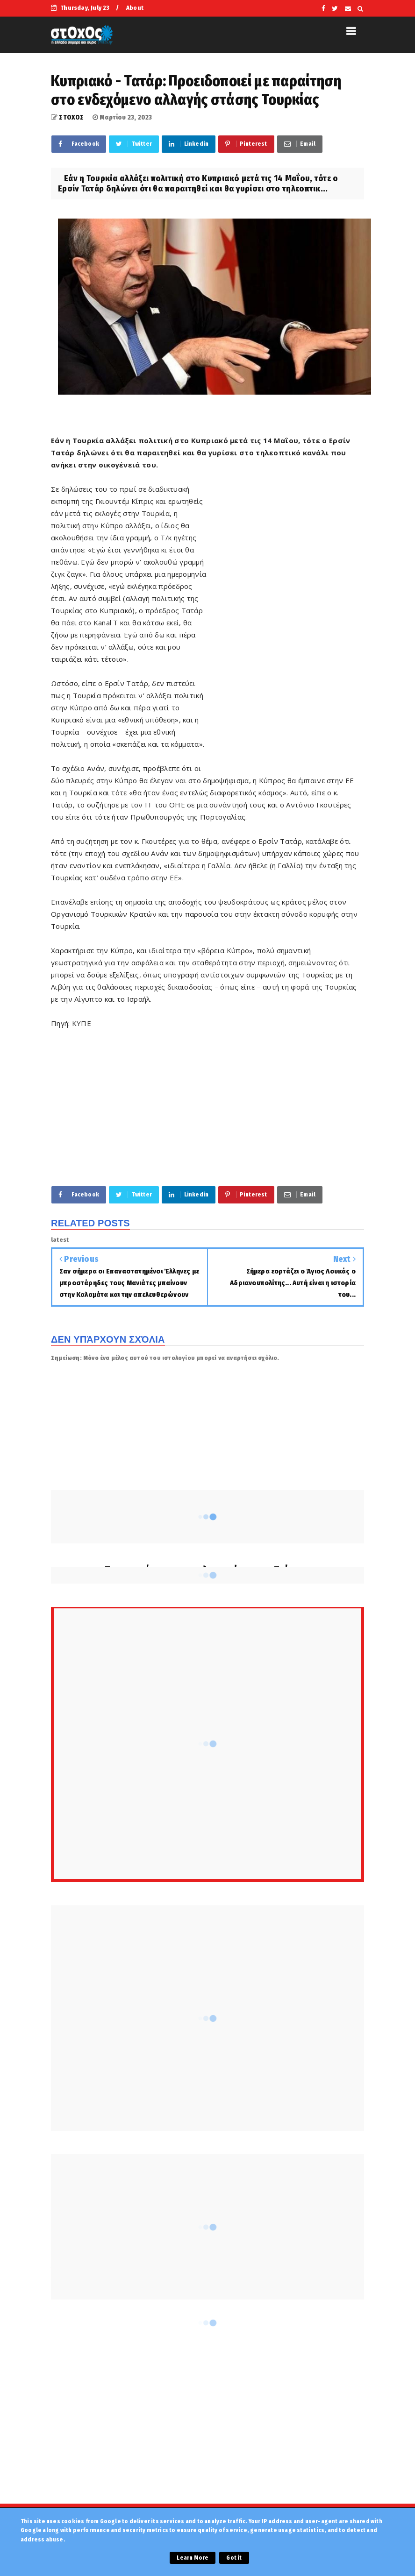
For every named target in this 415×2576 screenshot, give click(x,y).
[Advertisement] (286, 625)
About (134, 7)
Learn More (192, 2558)
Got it (234, 2558)
